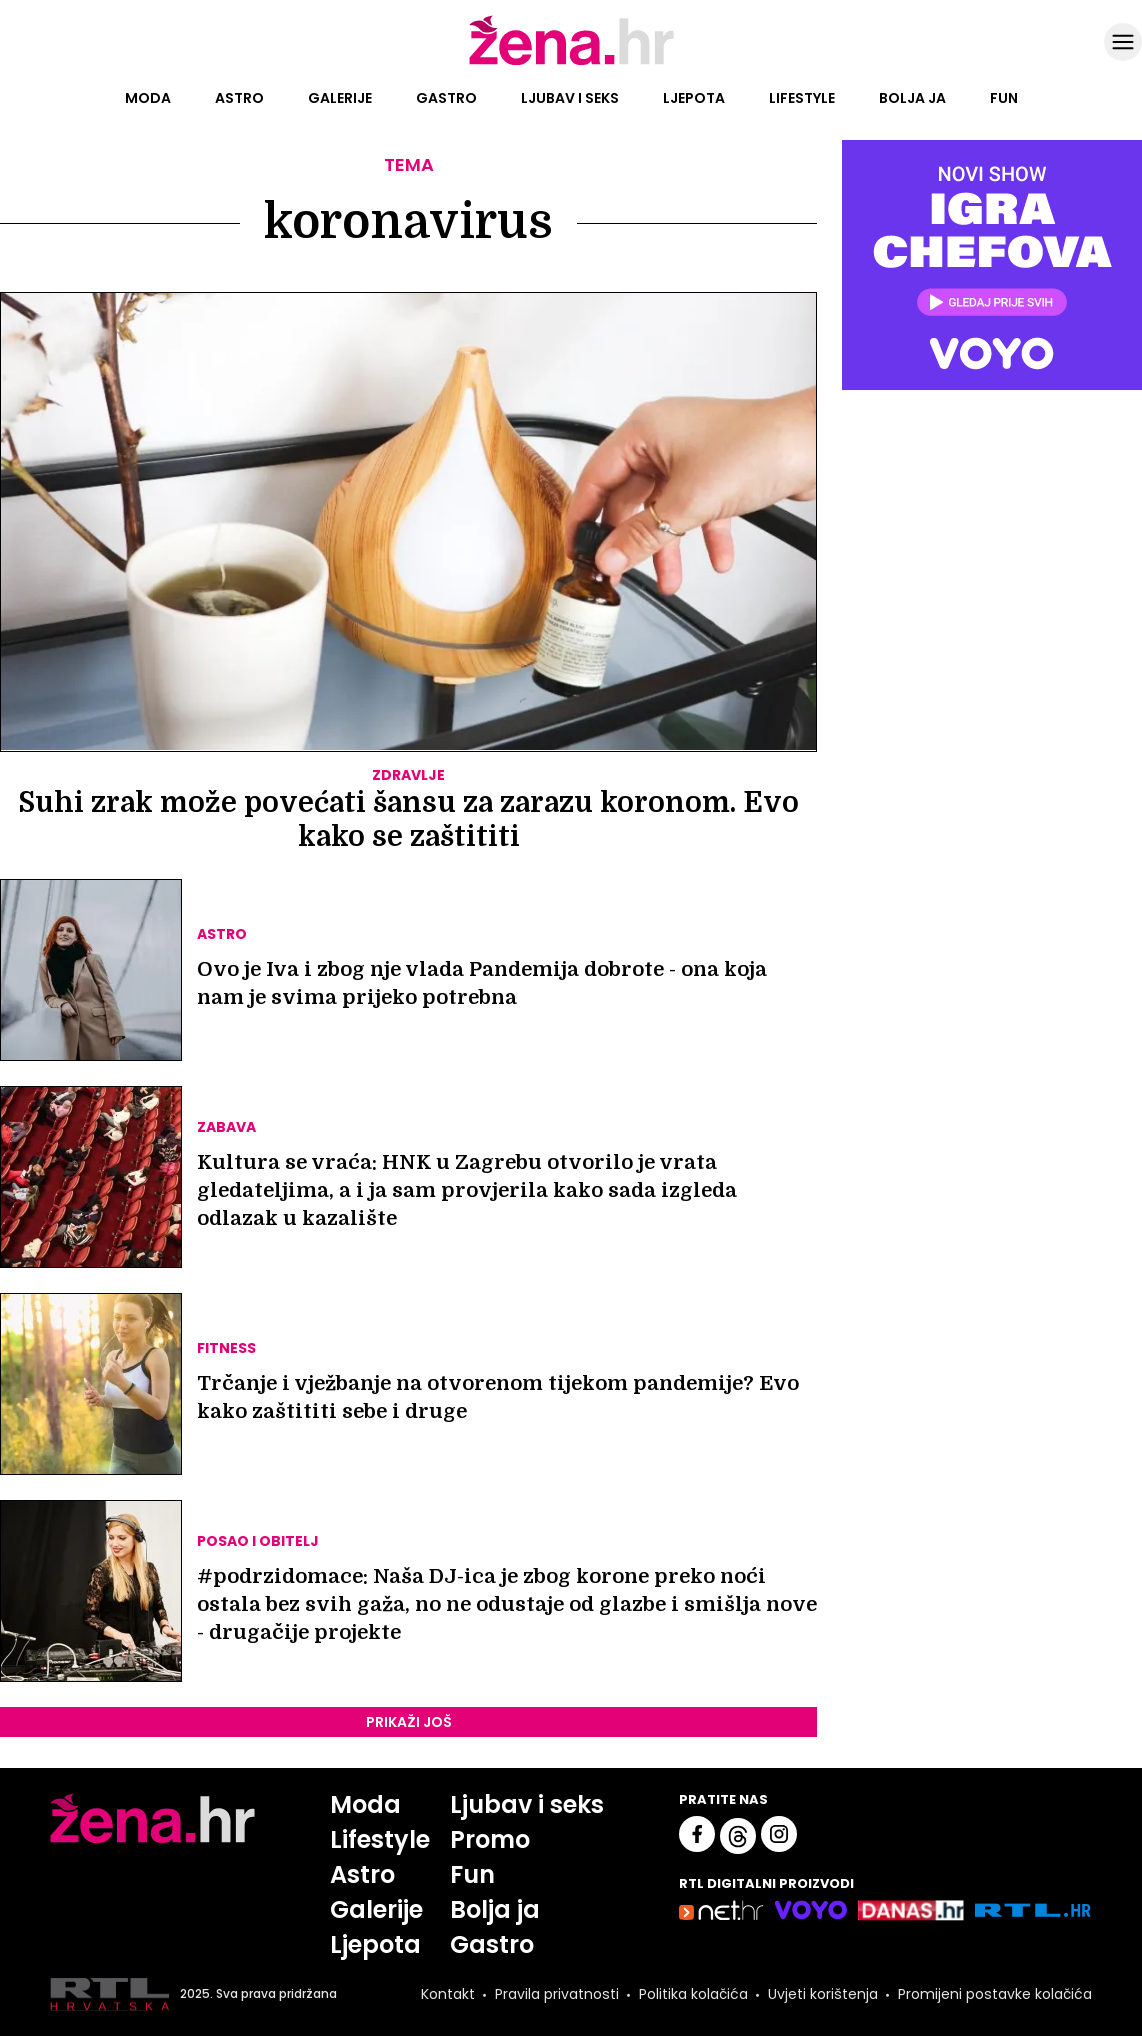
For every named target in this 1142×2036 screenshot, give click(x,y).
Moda (148, 98)
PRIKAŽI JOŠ (409, 1722)
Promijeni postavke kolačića (995, 1994)
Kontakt (448, 1994)
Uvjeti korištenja (823, 1994)
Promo (490, 1839)
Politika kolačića (693, 1994)
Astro (239, 98)
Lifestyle (802, 98)
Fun (1004, 98)
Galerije (340, 98)
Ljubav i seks (570, 98)
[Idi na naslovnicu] (571, 63)
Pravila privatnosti (557, 1994)
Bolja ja (912, 98)
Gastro (446, 98)
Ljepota (694, 98)
